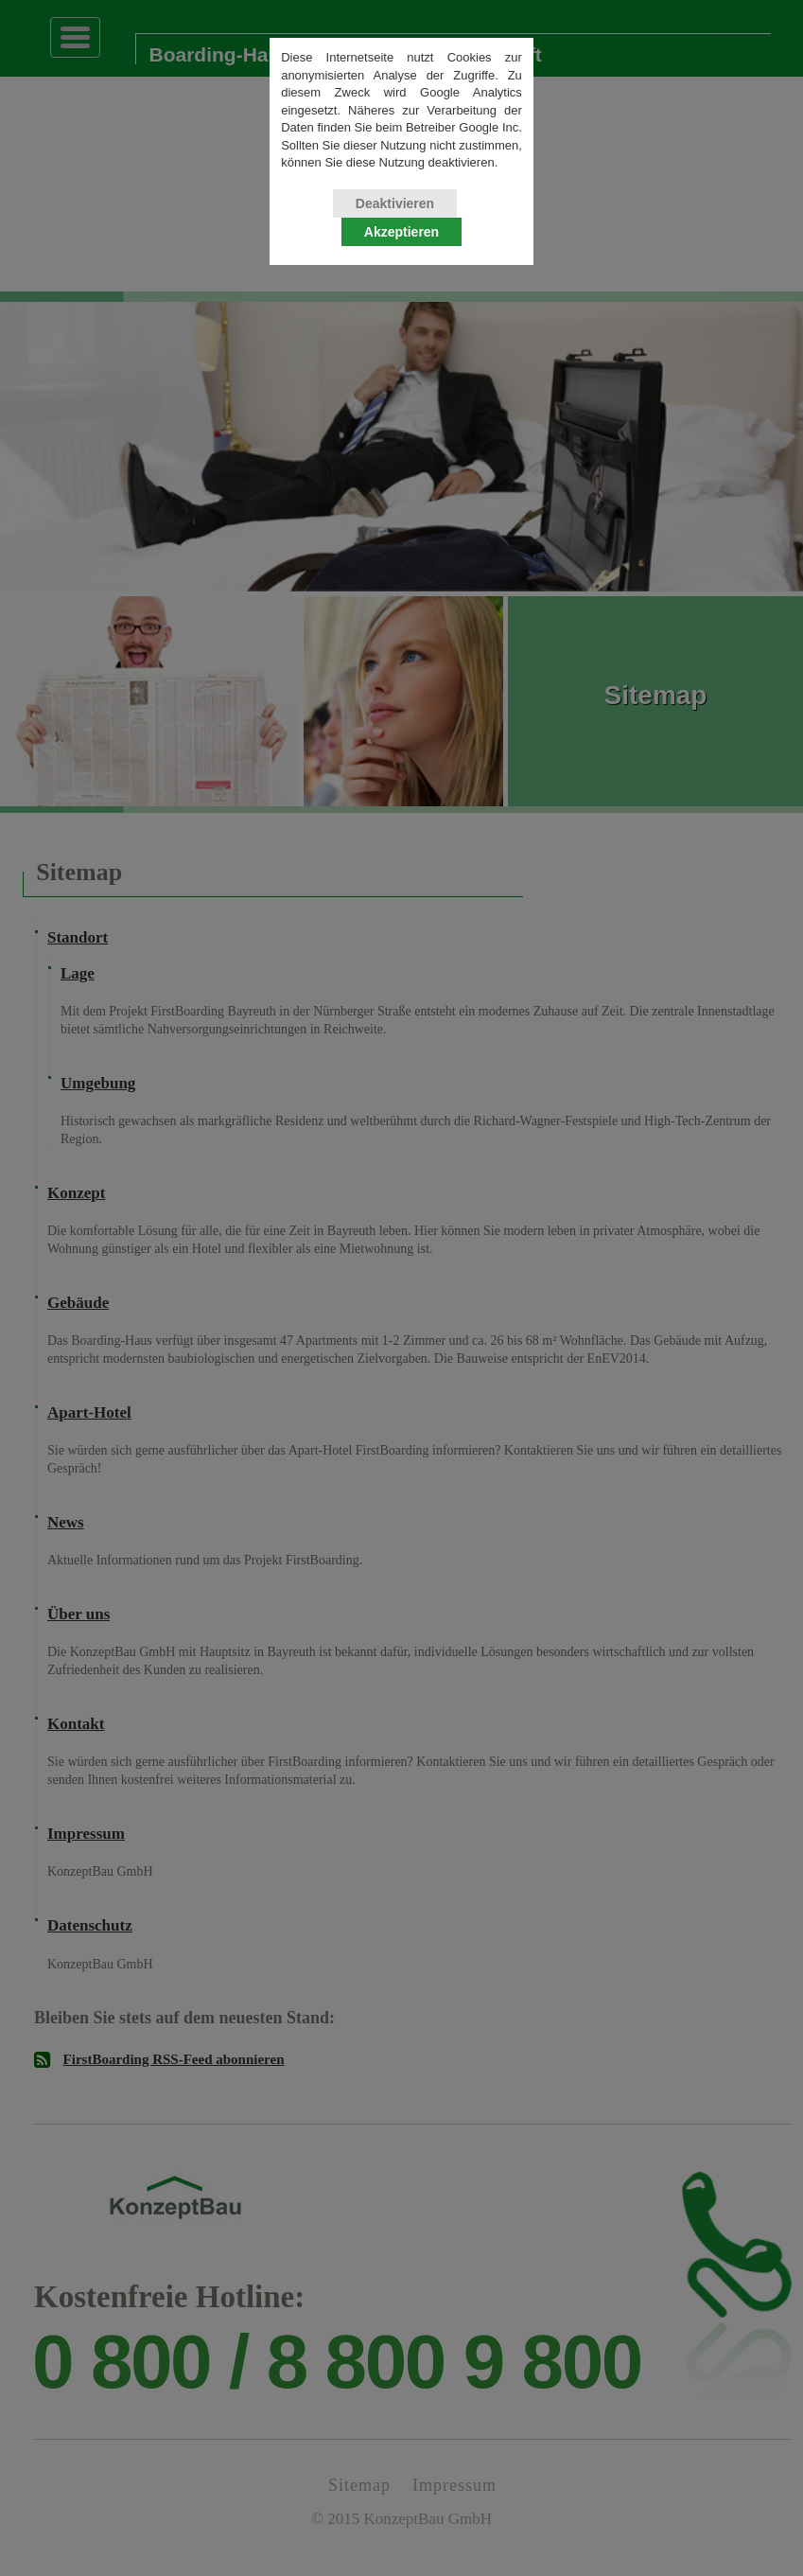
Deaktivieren (395, 211)
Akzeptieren (401, 239)
